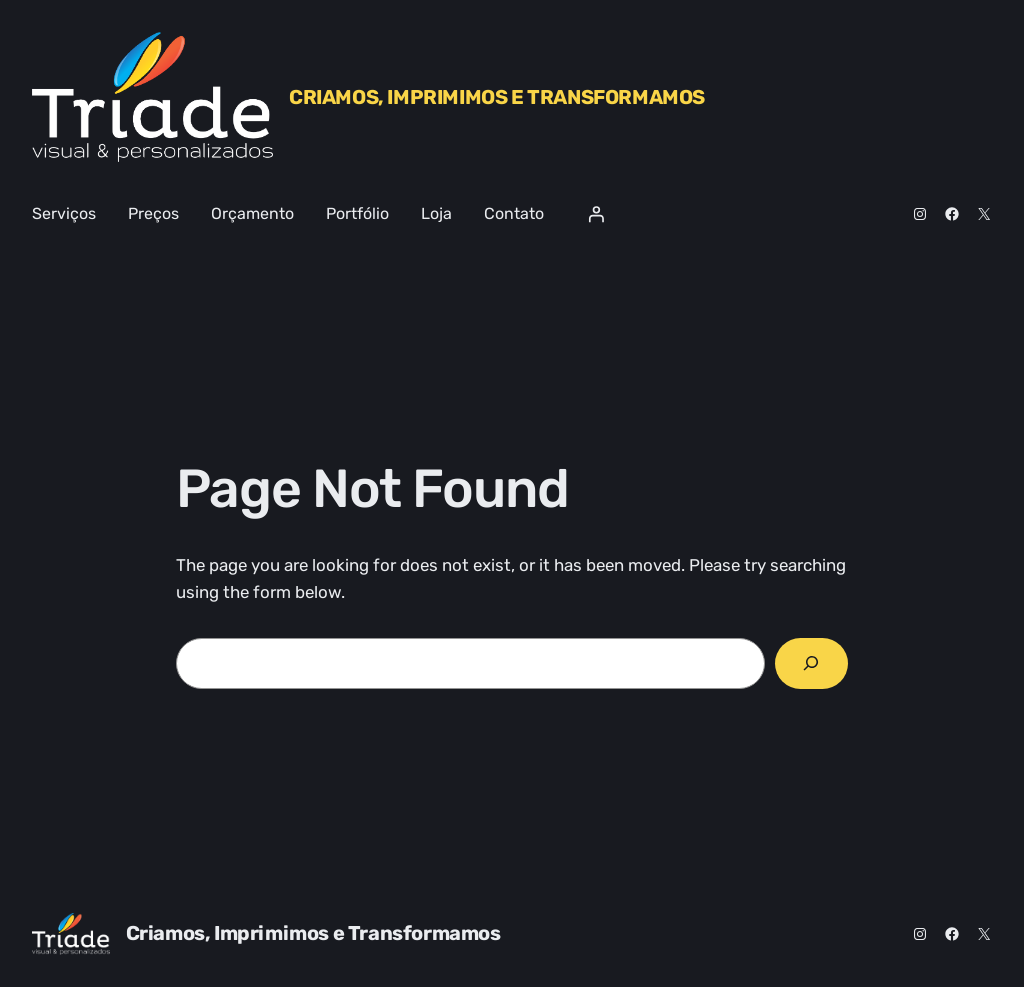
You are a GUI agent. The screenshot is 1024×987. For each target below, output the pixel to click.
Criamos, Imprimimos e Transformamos (497, 97)
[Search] (811, 663)
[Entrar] (596, 214)
